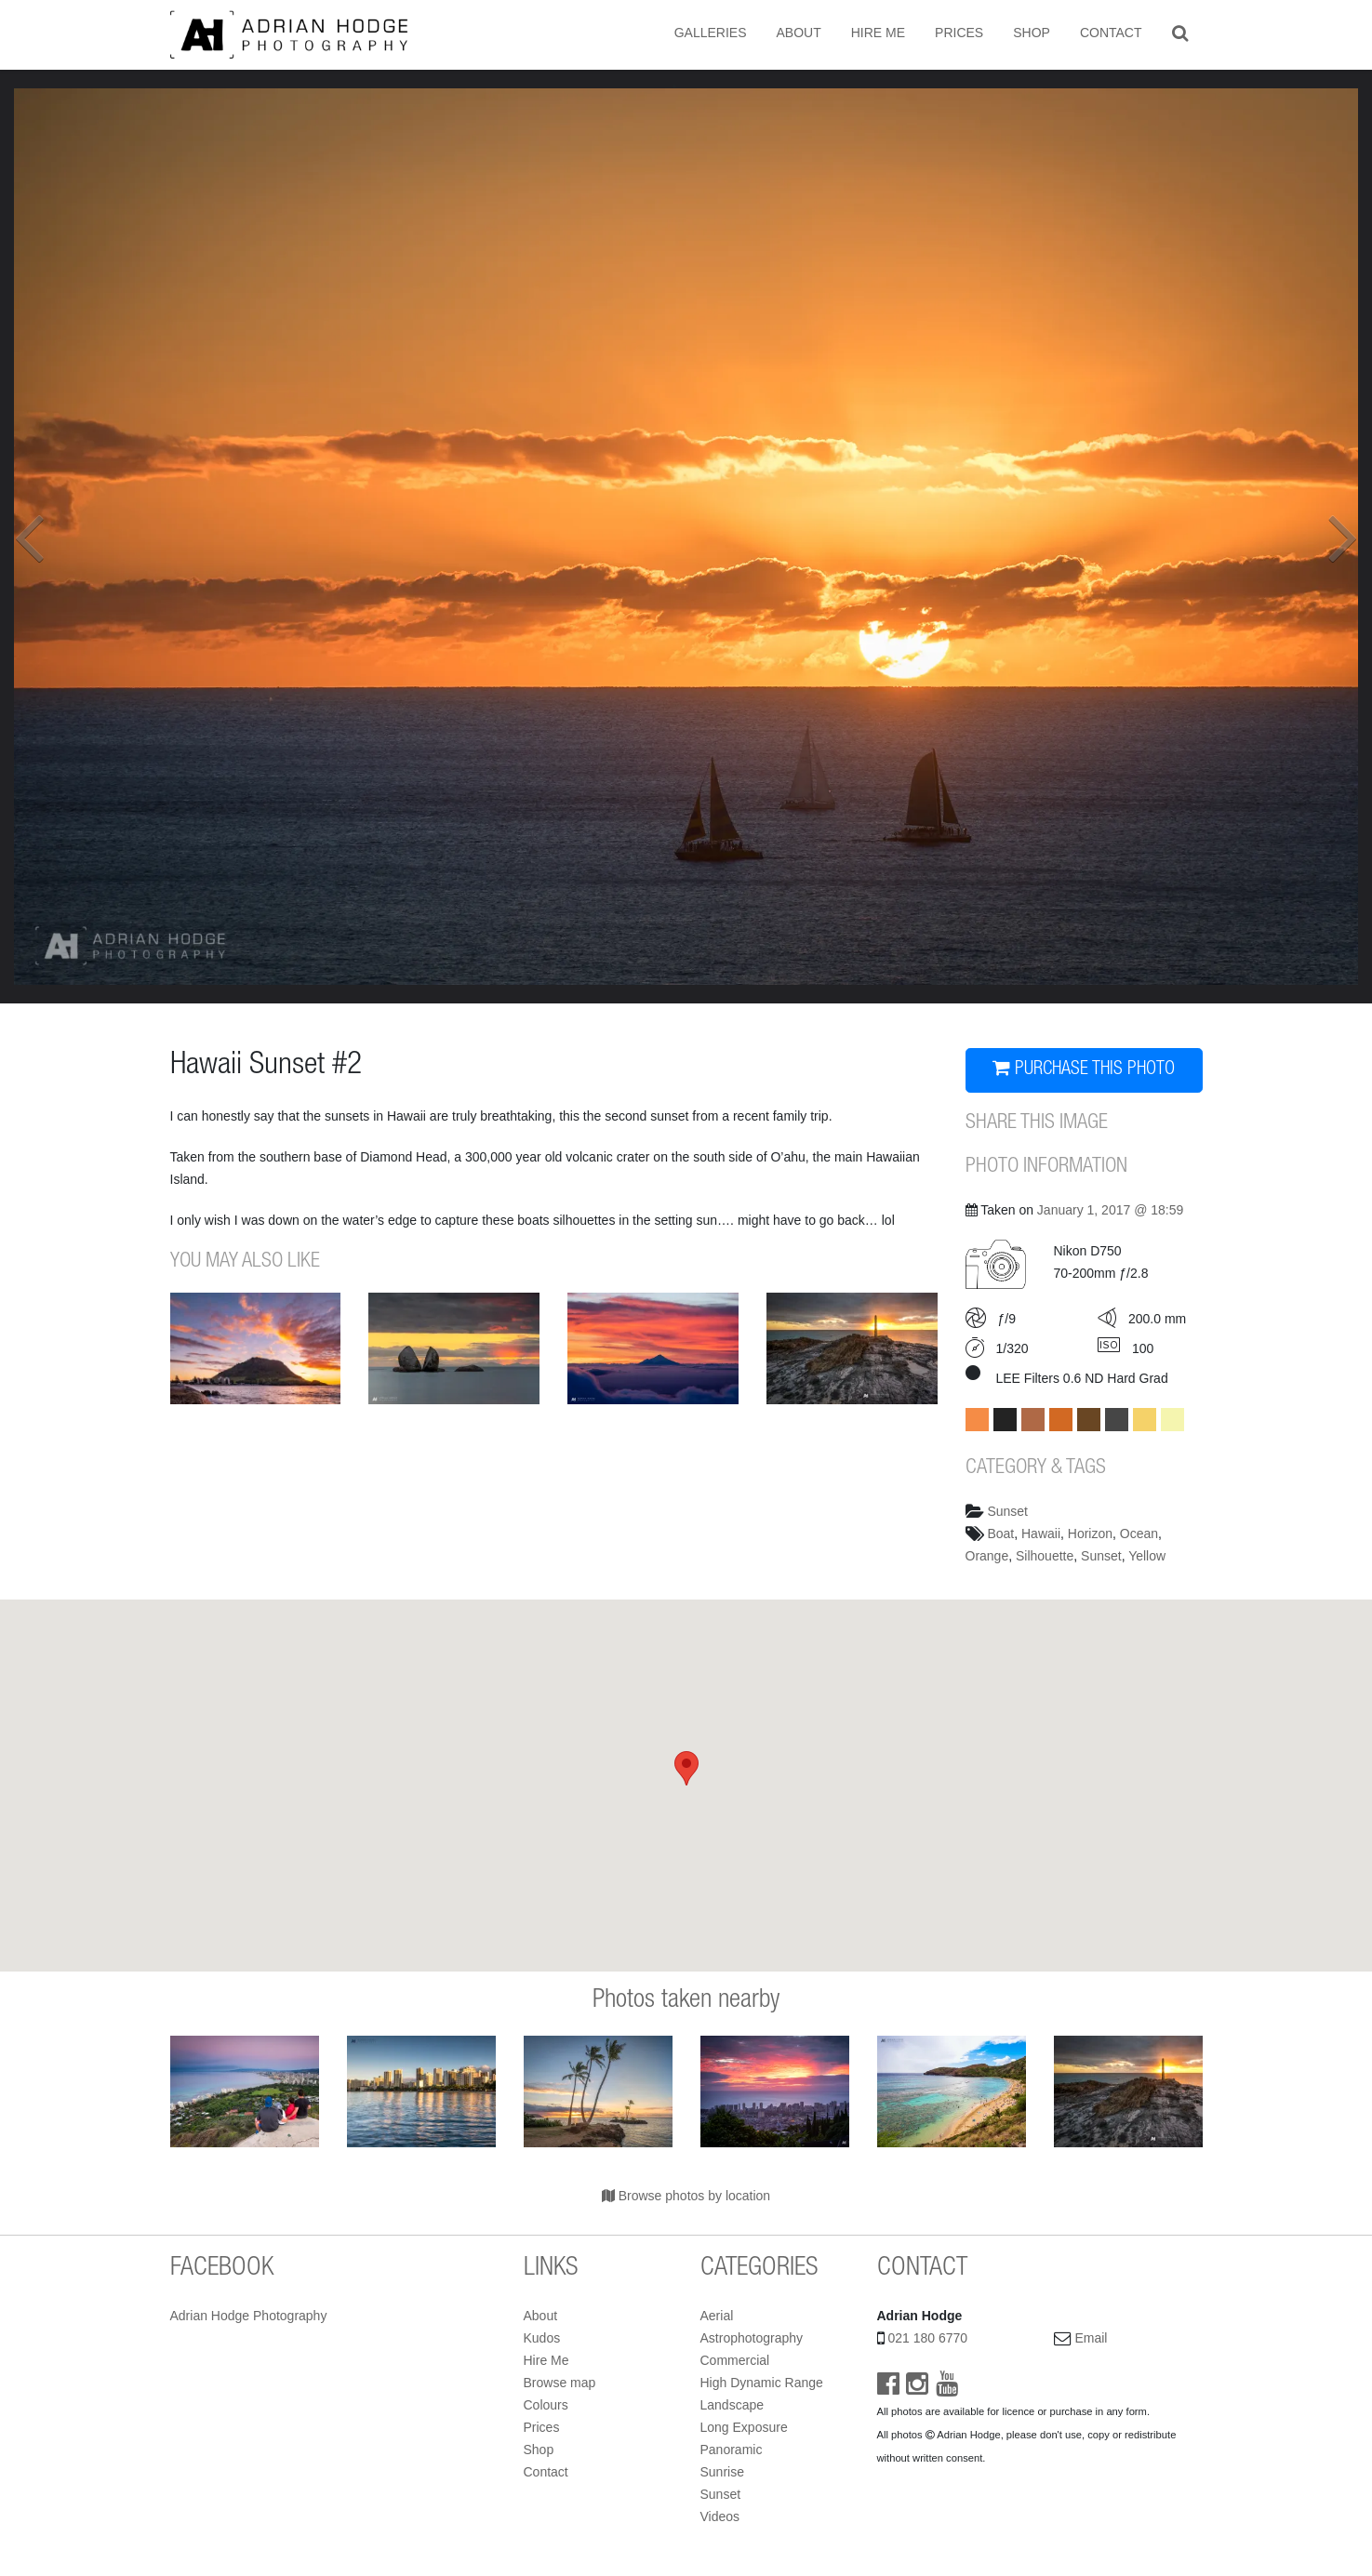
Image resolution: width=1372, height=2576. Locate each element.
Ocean (1139, 1533)
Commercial (735, 2360)
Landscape (732, 2404)
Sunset (1007, 1511)
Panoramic (731, 2449)
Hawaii (1040, 1533)
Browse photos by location (686, 2195)
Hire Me (878, 32)
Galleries (710, 32)
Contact (1111, 32)
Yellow (1147, 1555)
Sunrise (722, 2471)
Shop (1031, 32)
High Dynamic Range (761, 2382)
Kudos (542, 2337)
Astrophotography (752, 2337)
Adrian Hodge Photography (248, 2315)
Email (1090, 2337)
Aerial (717, 2315)
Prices (959, 32)
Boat (1000, 1533)
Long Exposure (744, 2427)
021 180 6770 (927, 2337)
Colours (546, 2404)
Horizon (1090, 1533)
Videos (720, 2516)
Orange (987, 1555)
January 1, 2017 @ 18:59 (1110, 1209)
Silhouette (1044, 1555)
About (798, 32)
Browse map (560, 2382)
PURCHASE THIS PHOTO (1083, 1069)
